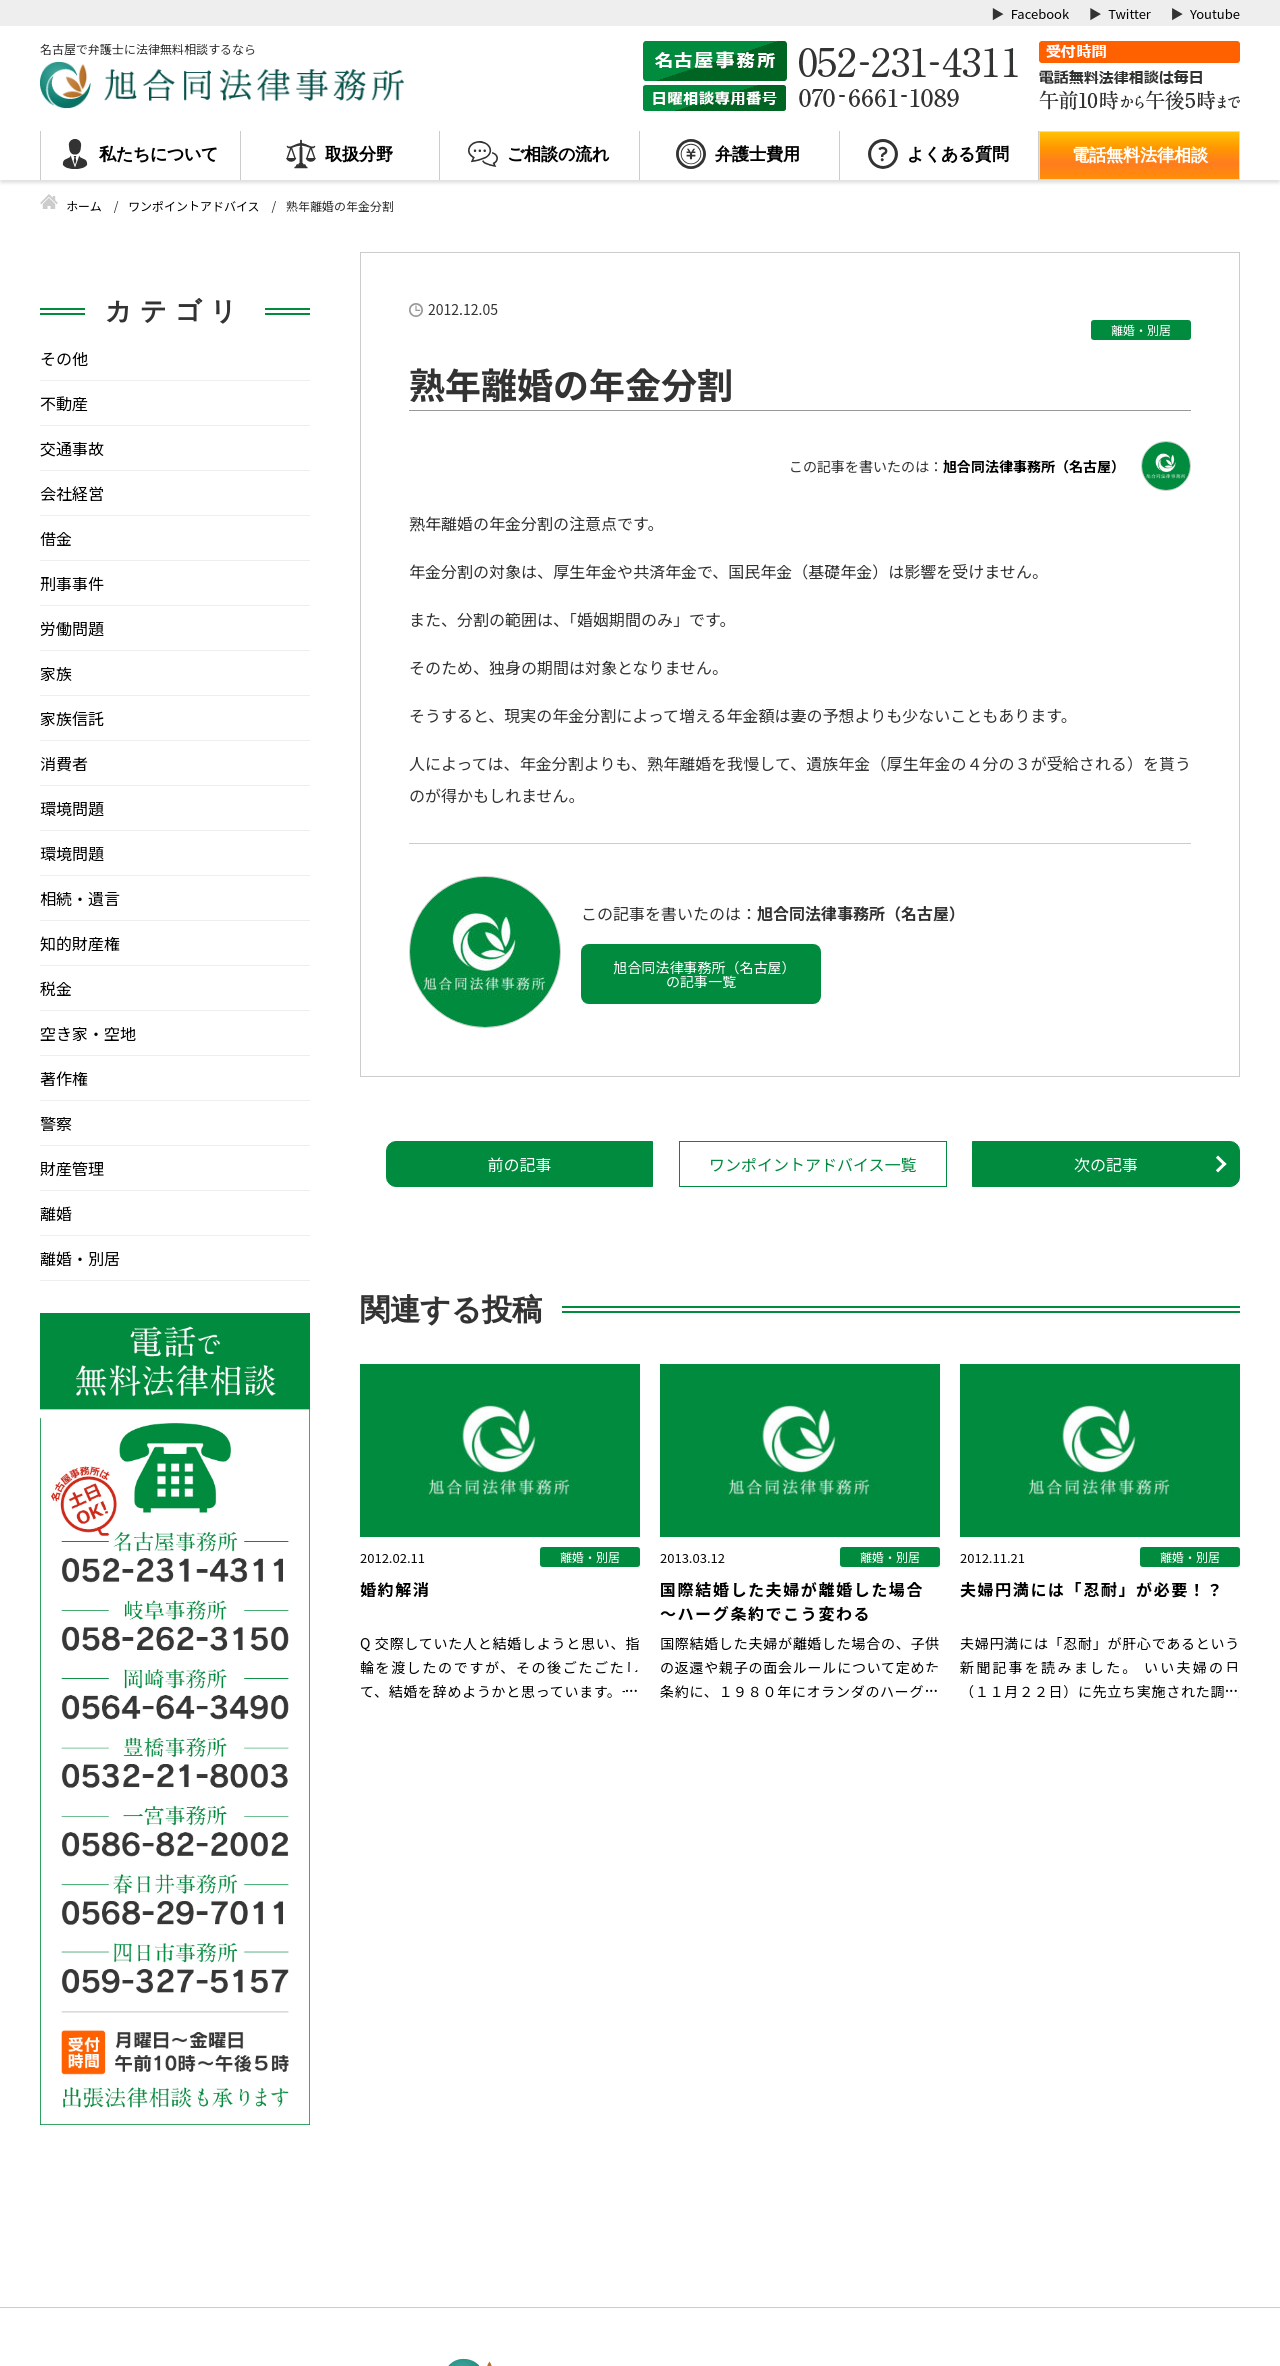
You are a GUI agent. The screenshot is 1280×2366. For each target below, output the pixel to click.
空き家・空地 (88, 1033)
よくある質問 (958, 154)
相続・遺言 (80, 898)
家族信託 (72, 718)
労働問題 (72, 628)
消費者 (64, 763)
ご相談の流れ (558, 154)
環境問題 (72, 808)
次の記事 (1106, 1164)
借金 (56, 538)
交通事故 (72, 448)
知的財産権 (80, 943)
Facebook (1040, 13)
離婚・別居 (1141, 329)
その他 (64, 358)
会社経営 (72, 493)
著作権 (64, 1078)
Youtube (1215, 13)
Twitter (1129, 13)
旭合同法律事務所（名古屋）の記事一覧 (701, 974)
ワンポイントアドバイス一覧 (813, 1164)
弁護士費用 (757, 154)
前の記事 (519, 1164)
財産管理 (72, 1168)
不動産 (64, 403)
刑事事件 (72, 583)
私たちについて (158, 154)
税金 (56, 988)
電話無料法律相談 (1140, 155)
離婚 (56, 1213)
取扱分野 (359, 154)
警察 (56, 1123)
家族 (56, 673)
